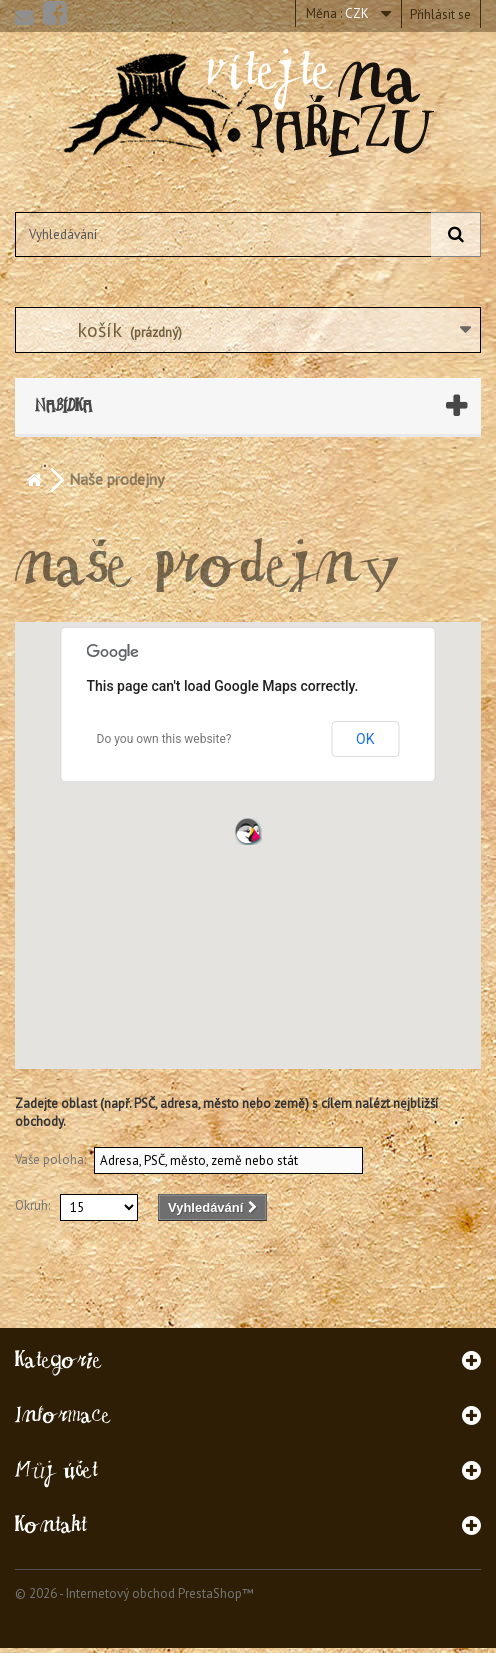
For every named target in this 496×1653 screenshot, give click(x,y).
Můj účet (56, 1469)
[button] (248, 831)
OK (365, 739)
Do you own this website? (164, 739)
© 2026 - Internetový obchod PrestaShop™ (134, 1593)
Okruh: (32, 1205)
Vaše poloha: (50, 1159)
